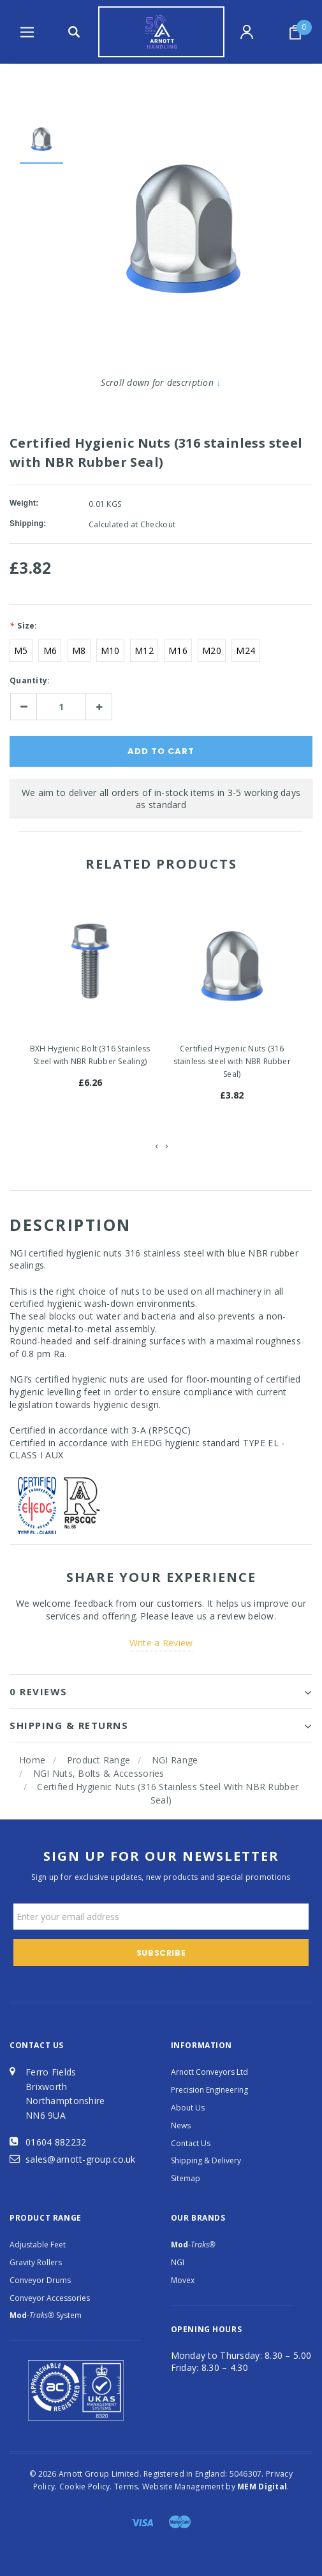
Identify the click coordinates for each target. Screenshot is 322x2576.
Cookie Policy (84, 2486)
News (181, 2125)
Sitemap (185, 2178)
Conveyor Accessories (50, 2298)
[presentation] (156, 1146)
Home (32, 1760)
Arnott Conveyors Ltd (209, 2072)
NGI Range (175, 1760)
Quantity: (30, 680)
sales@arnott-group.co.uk (81, 2159)
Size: (24, 626)
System (46, 2315)
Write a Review (161, 1643)
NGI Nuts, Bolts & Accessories (99, 1773)
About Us (188, 2107)
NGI (177, 2262)
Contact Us (190, 2143)
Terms (126, 2486)
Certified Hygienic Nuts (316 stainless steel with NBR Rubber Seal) (232, 1061)
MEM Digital (262, 2486)
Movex (182, 2280)
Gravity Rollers (36, 2262)
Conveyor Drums (40, 2280)
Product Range (99, 1760)
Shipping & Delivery (206, 2160)
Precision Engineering (209, 2089)
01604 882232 (56, 2142)
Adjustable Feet (38, 2244)
